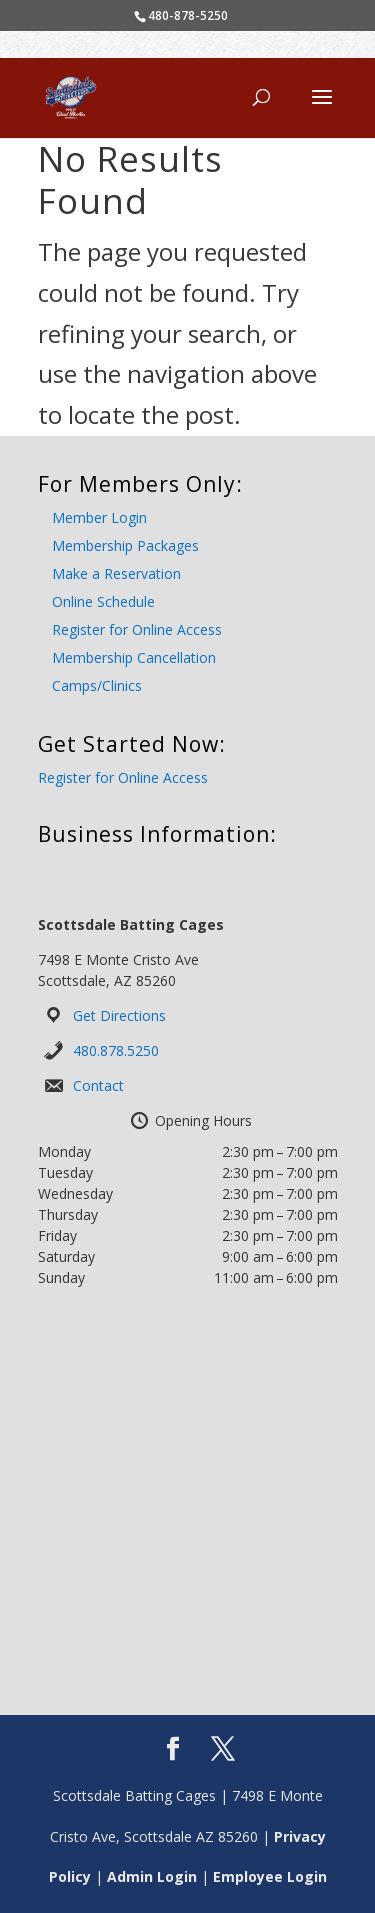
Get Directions (119, 1015)
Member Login (99, 517)
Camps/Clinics (97, 685)
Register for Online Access (137, 629)
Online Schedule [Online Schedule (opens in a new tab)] (103, 601)
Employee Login (270, 1876)
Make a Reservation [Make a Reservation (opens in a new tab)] (116, 573)
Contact (98, 1085)
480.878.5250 (116, 1050)
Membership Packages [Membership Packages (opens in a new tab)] (125, 545)
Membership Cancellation (134, 657)
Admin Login (152, 1876)
